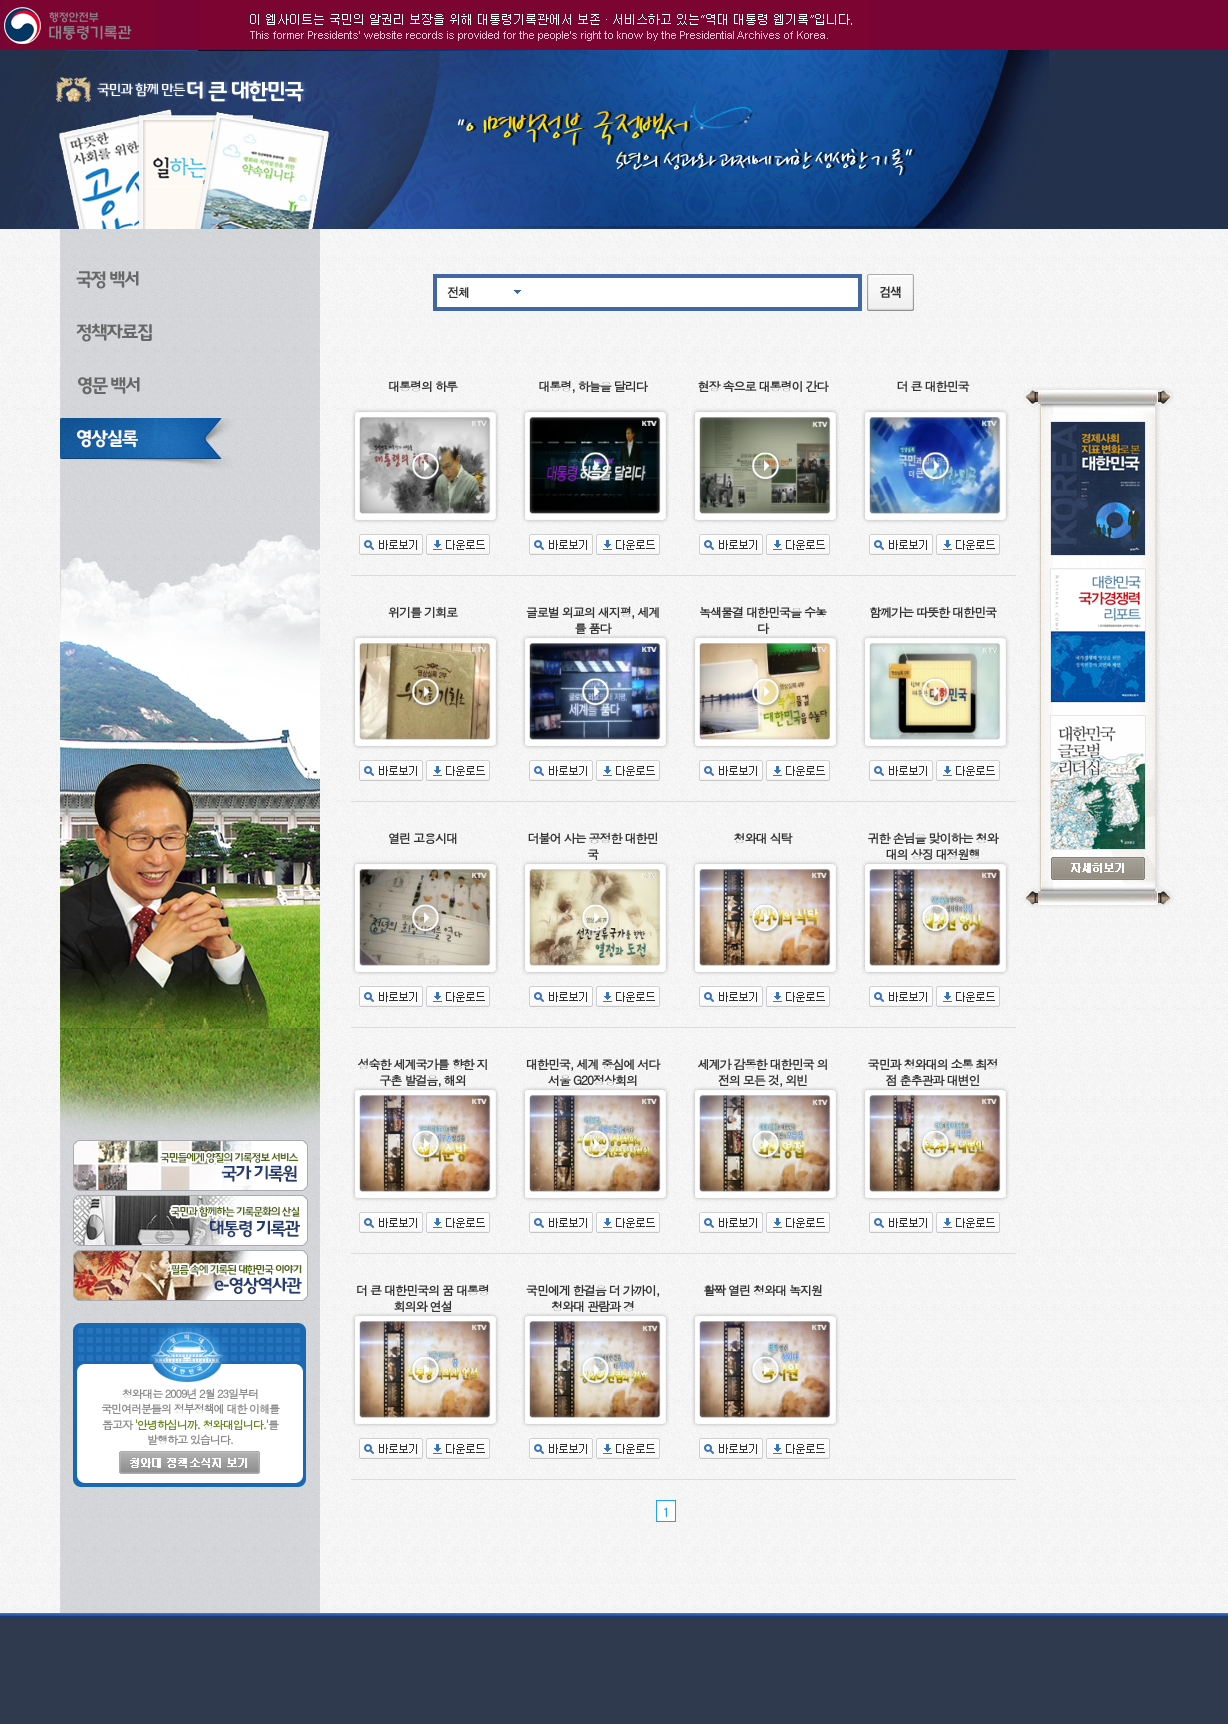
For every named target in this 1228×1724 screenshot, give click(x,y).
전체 (458, 291)
